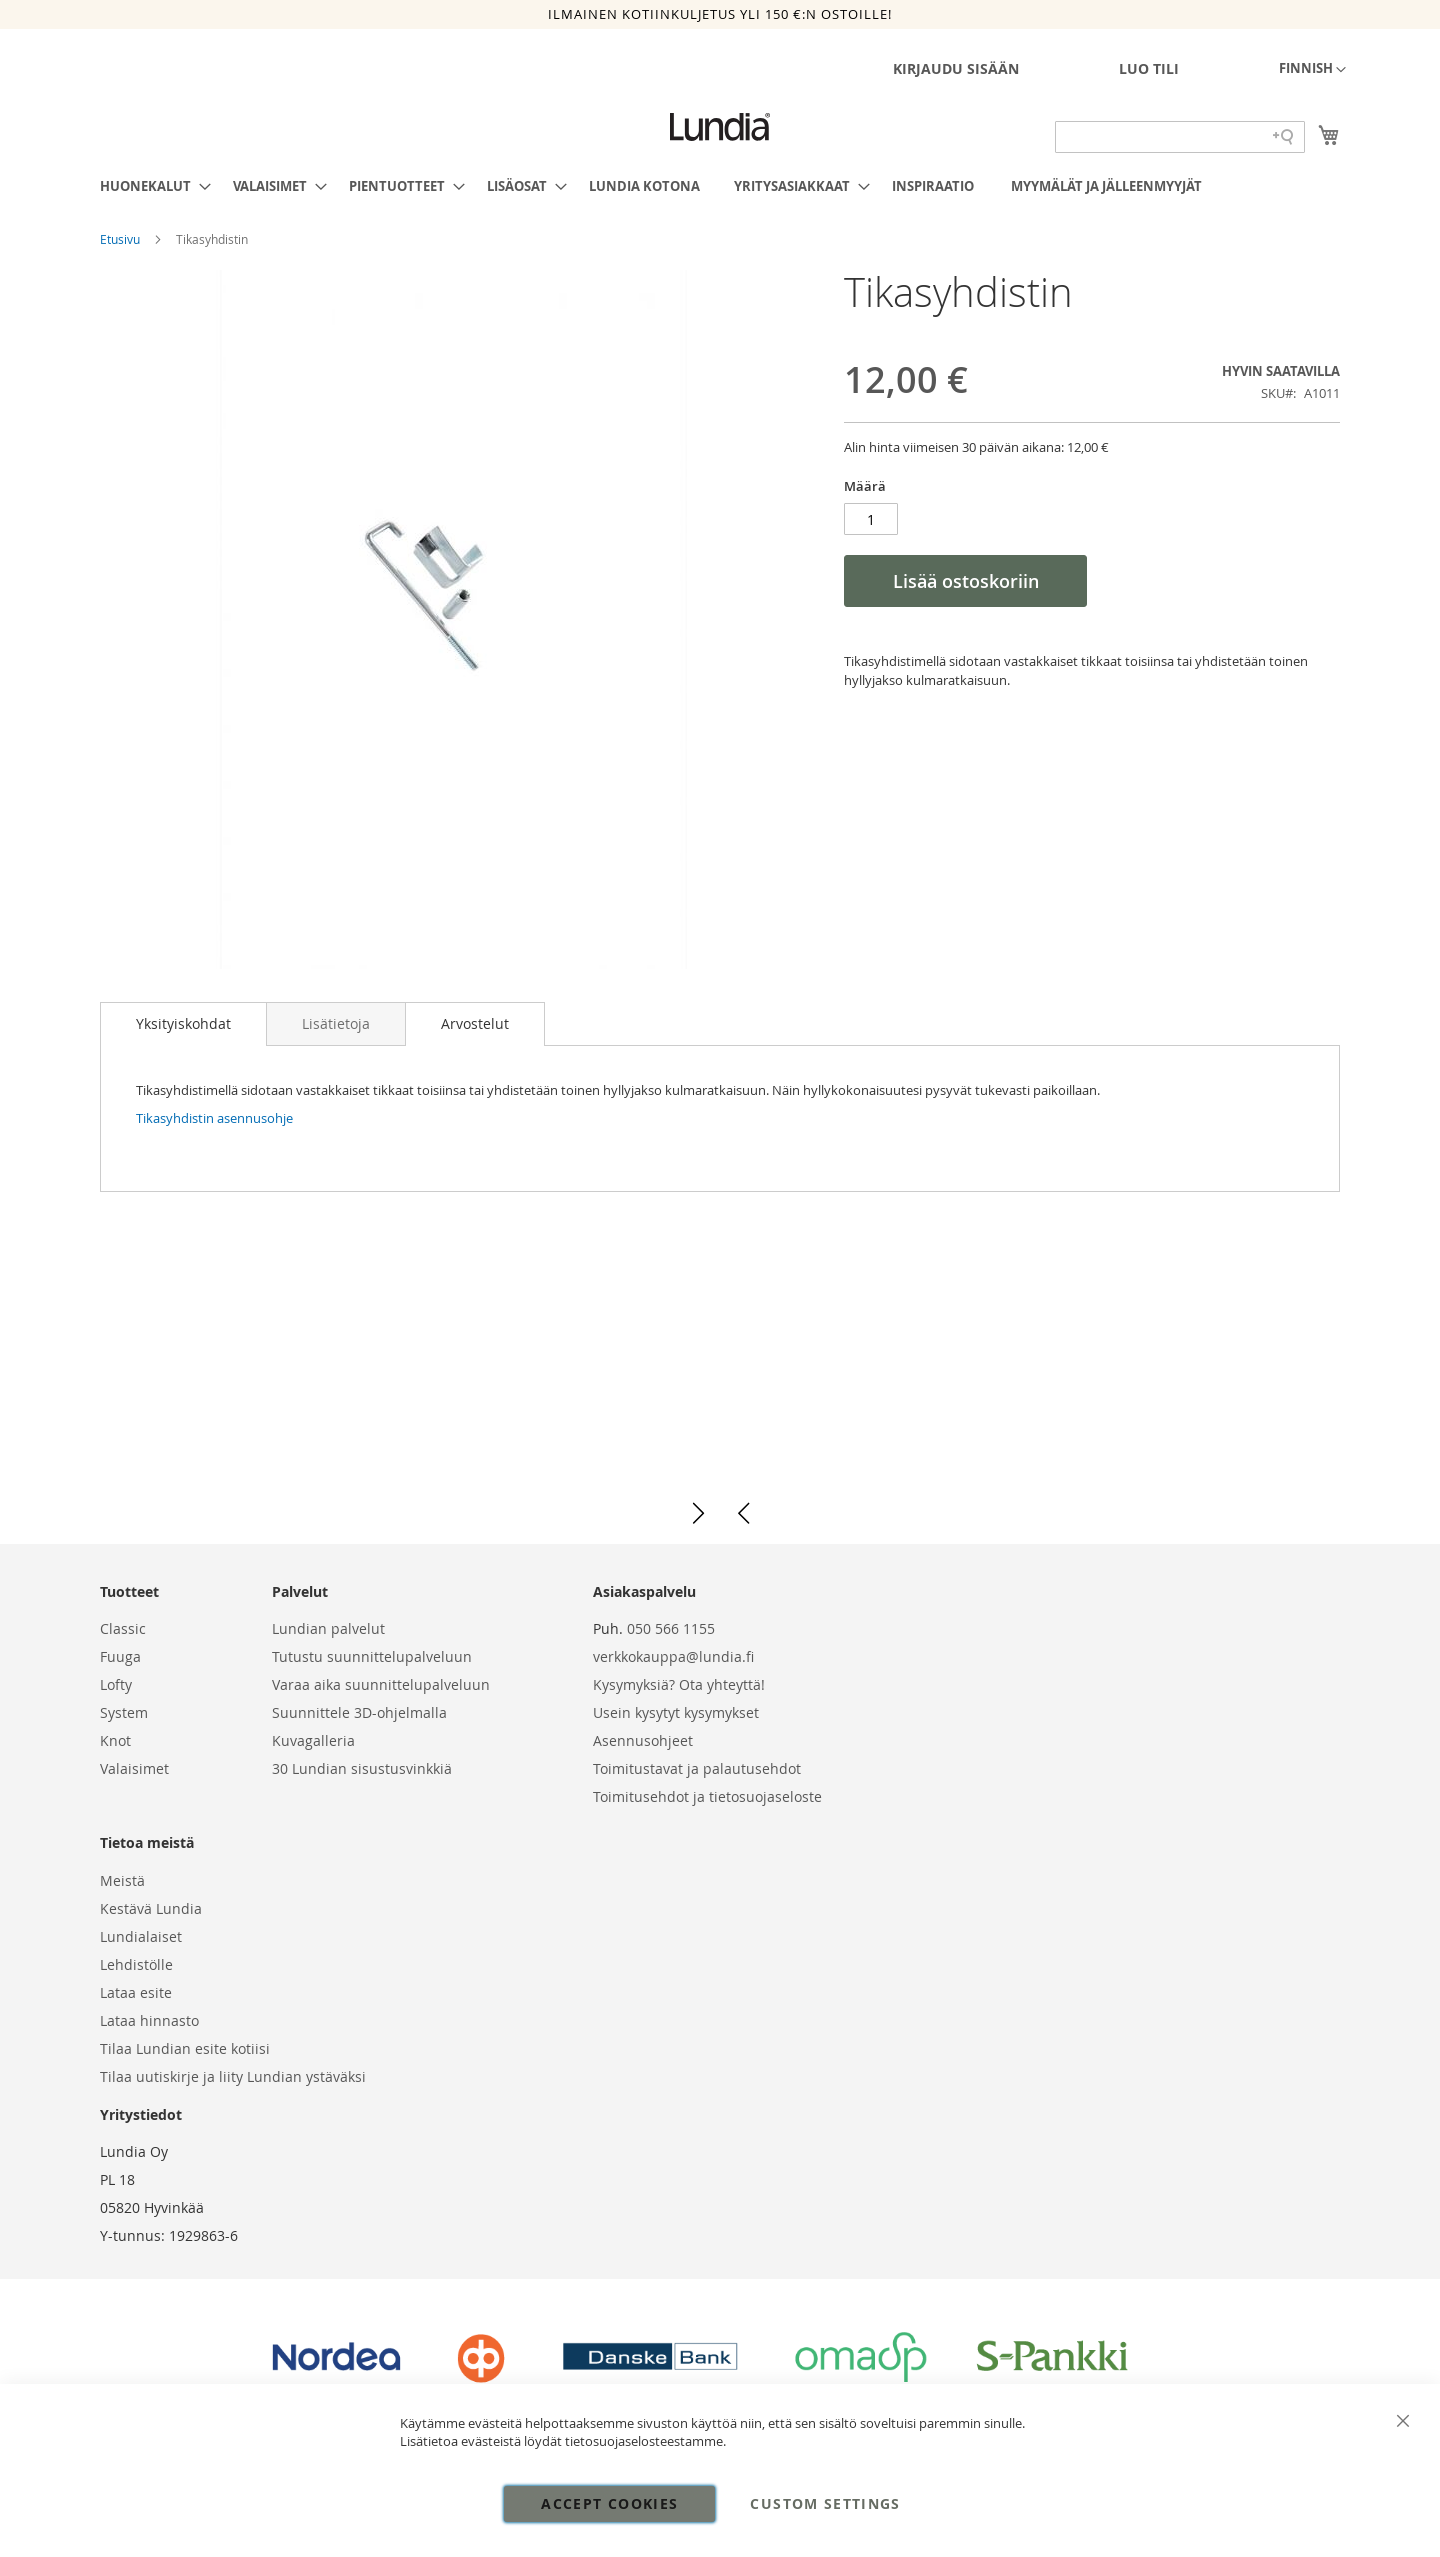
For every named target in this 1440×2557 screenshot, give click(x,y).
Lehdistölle (136, 1964)
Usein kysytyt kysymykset (676, 1712)
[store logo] (720, 127)
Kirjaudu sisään (956, 68)
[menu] (720, 186)
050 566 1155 (671, 1628)
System (124, 1712)
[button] (1312, 70)
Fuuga (120, 1656)
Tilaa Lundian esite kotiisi (185, 2048)
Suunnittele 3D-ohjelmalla (359, 1712)
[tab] (183, 1024)
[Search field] (1180, 137)
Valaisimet (134, 1768)
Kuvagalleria (313, 1740)
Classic (123, 1628)
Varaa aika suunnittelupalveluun (381, 1684)
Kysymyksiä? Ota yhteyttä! (679, 1684)
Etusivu (121, 239)
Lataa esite (136, 1992)
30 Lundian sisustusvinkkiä (362, 1768)
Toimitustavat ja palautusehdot (697, 1768)
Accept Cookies (609, 2503)
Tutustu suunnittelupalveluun (372, 1656)
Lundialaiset (141, 1936)
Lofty (116, 1684)
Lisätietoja (336, 1023)
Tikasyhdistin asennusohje (214, 1118)
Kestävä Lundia (151, 1908)
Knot (115, 1740)
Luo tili (1149, 68)
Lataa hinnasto (149, 2020)
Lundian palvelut (328, 1628)
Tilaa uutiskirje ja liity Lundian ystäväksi (233, 2076)
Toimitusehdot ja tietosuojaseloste (707, 1796)
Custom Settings (825, 2503)
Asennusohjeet (643, 1740)
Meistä (122, 1880)
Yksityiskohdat (183, 1023)
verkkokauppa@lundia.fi (673, 1656)
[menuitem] (149, 186)
